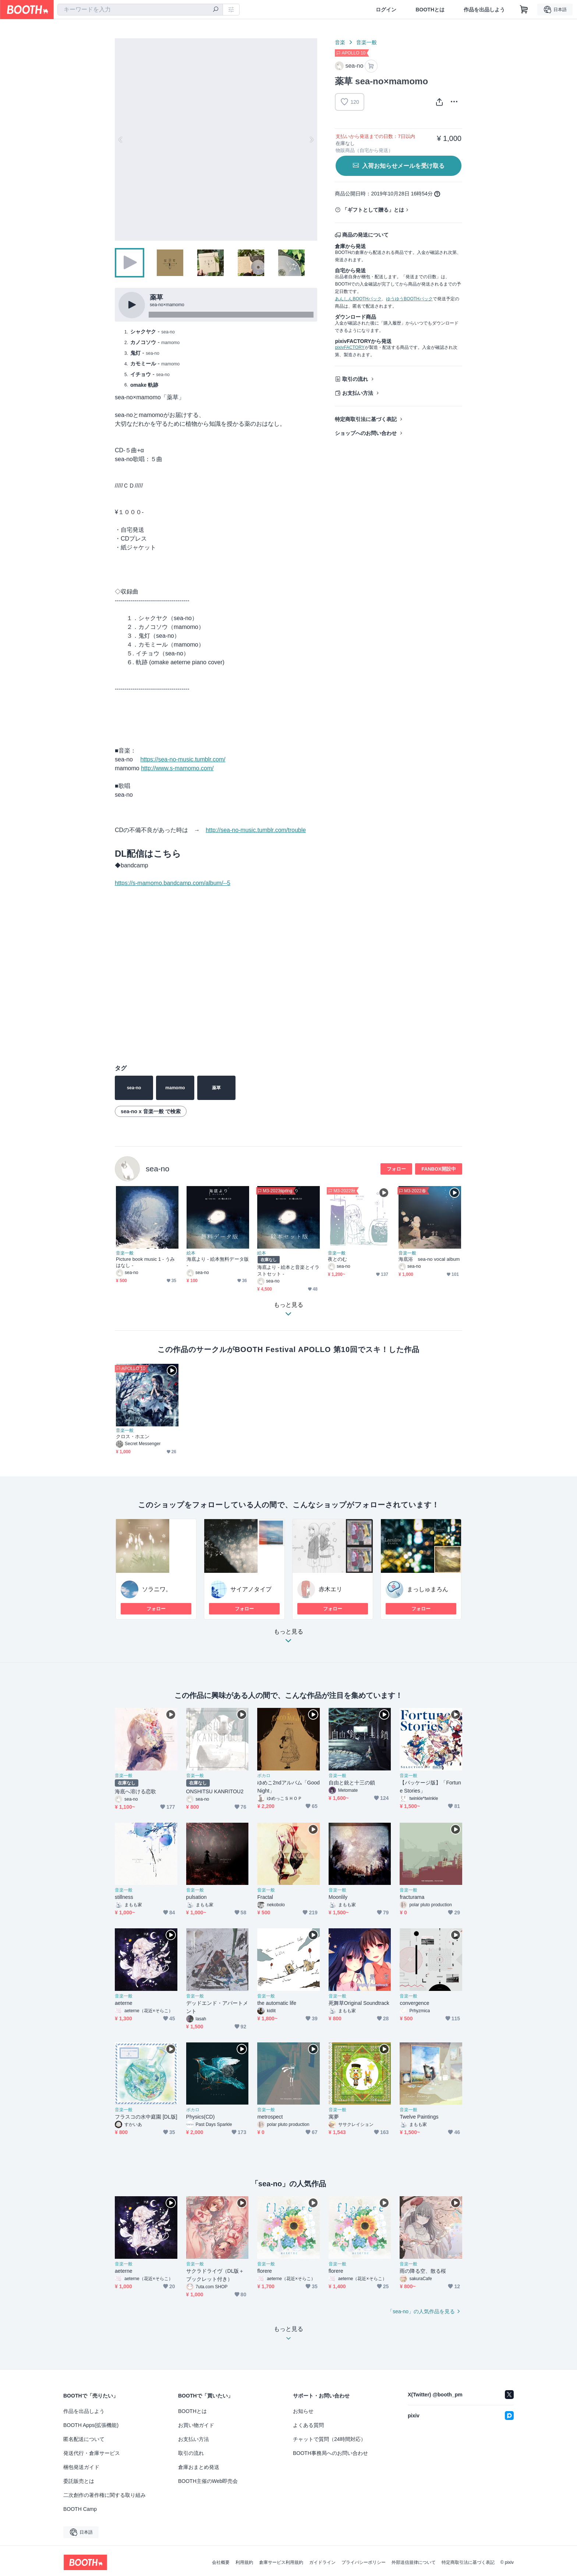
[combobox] (140, 9)
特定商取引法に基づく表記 (366, 419)
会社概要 (221, 2562)
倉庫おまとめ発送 (198, 2467)
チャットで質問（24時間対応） (329, 2439)
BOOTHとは (430, 9)
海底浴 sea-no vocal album (429, 1259)
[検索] (215, 10)
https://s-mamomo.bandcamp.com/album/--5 (172, 883)
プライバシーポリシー (363, 2562)
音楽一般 (366, 42)
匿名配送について (84, 2439)
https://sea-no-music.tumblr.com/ (182, 759)
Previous (121, 139)
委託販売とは (78, 2481)
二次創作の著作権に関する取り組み (104, 2495)
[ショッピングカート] (524, 9)
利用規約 (244, 2562)
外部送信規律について (414, 2562)
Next (311, 139)
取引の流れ (355, 379)
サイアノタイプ (251, 1589)
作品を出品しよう (484, 9)
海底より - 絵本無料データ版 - (218, 1262)
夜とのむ (337, 1259)
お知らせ (303, 2411)
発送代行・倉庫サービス (91, 2453)
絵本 (191, 1253)
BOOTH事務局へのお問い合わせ (330, 2453)
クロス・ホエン (133, 1436)
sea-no (157, 1168)
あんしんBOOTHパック (358, 298)
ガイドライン (322, 2562)
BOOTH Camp (80, 2509)
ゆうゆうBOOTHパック (409, 298)
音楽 (340, 42)
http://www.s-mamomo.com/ (177, 768)
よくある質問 (308, 2425)
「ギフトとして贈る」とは (373, 210)
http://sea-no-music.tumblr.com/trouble (256, 830)
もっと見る (288, 1638)
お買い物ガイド (196, 2425)
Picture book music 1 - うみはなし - (145, 1262)
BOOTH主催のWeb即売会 (208, 2481)
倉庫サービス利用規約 (281, 2562)
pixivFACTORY (349, 347)
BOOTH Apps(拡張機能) (90, 2425)
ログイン (386, 9)
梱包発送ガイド (81, 2467)
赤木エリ (330, 1589)
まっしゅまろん (427, 1589)
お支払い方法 (357, 393)
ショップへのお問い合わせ (366, 433)
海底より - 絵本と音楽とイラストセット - (288, 1270)
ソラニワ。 (156, 1589)
